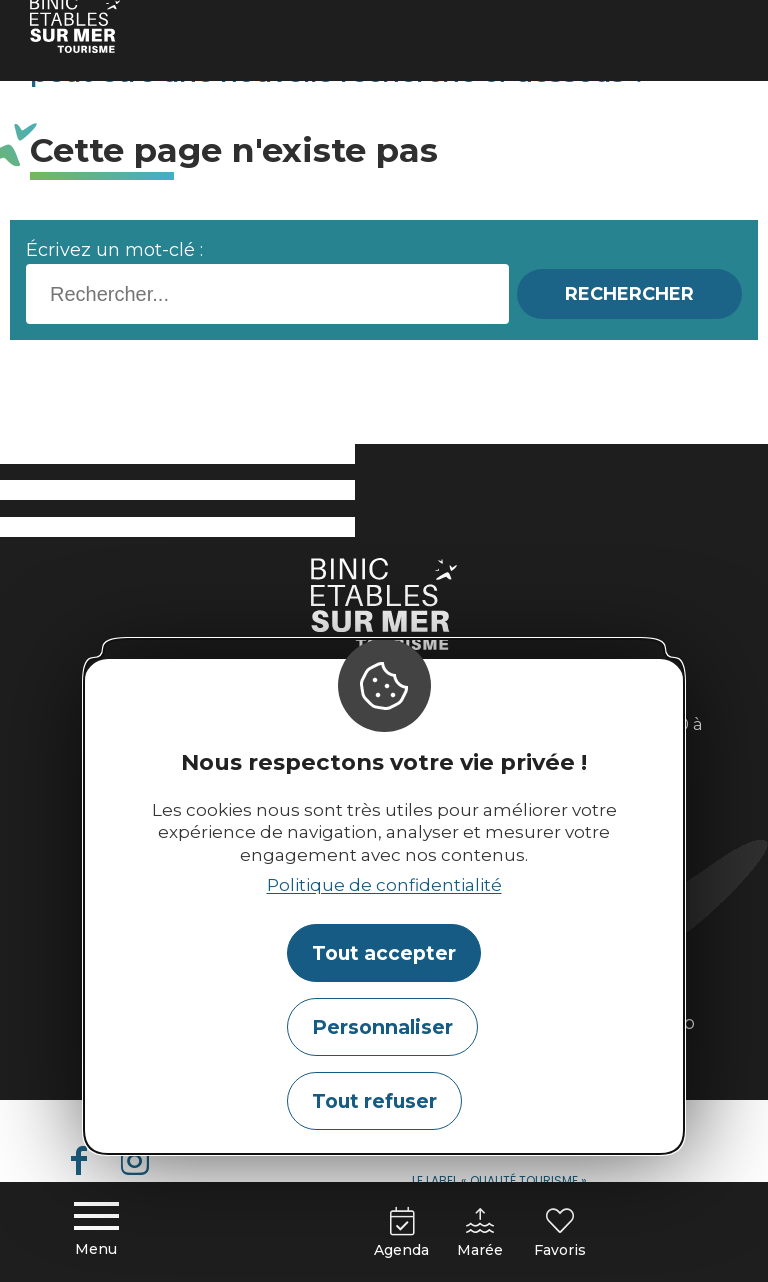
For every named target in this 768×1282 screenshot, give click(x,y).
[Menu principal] (96, 1232)
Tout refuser (374, 1101)
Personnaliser (382, 1027)
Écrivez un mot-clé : (114, 250)
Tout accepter (384, 953)
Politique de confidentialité (384, 885)
